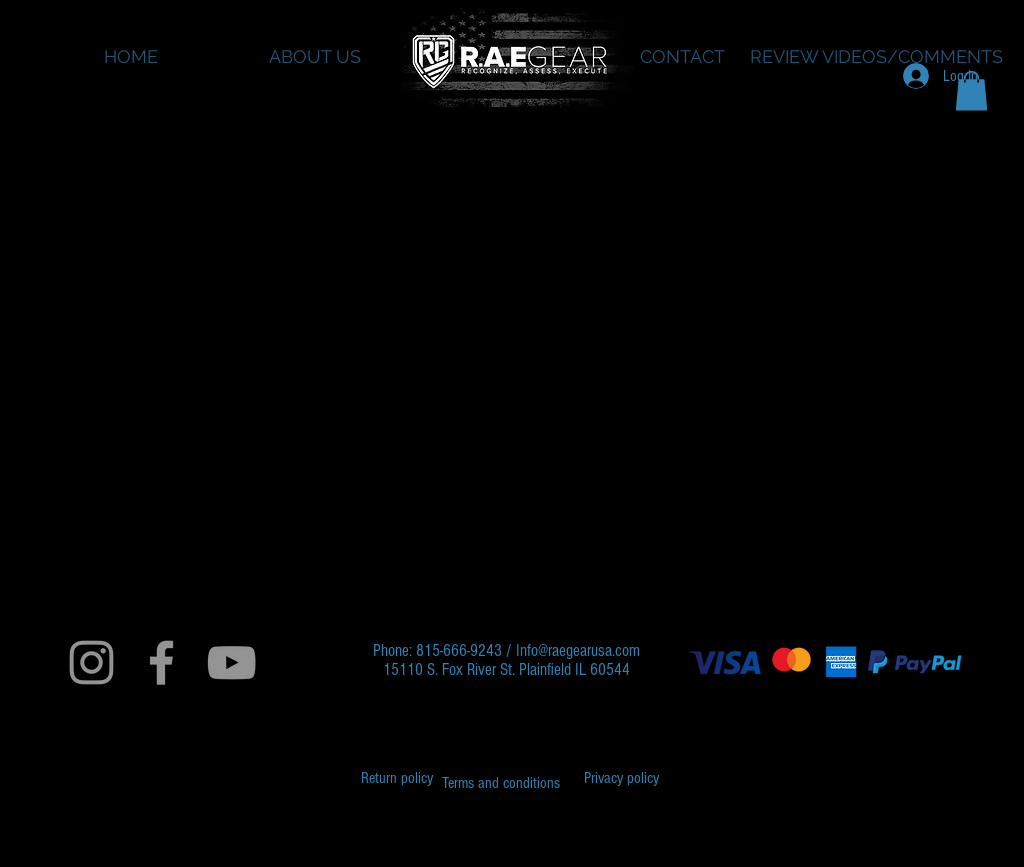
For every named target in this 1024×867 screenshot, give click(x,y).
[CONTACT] (682, 57)
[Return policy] (397, 778)
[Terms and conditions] (501, 783)
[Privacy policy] (621, 778)
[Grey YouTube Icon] (231, 662)
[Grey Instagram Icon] (91, 662)
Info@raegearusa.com (578, 650)
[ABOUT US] (314, 57)
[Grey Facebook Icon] (161, 662)
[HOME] (130, 57)
